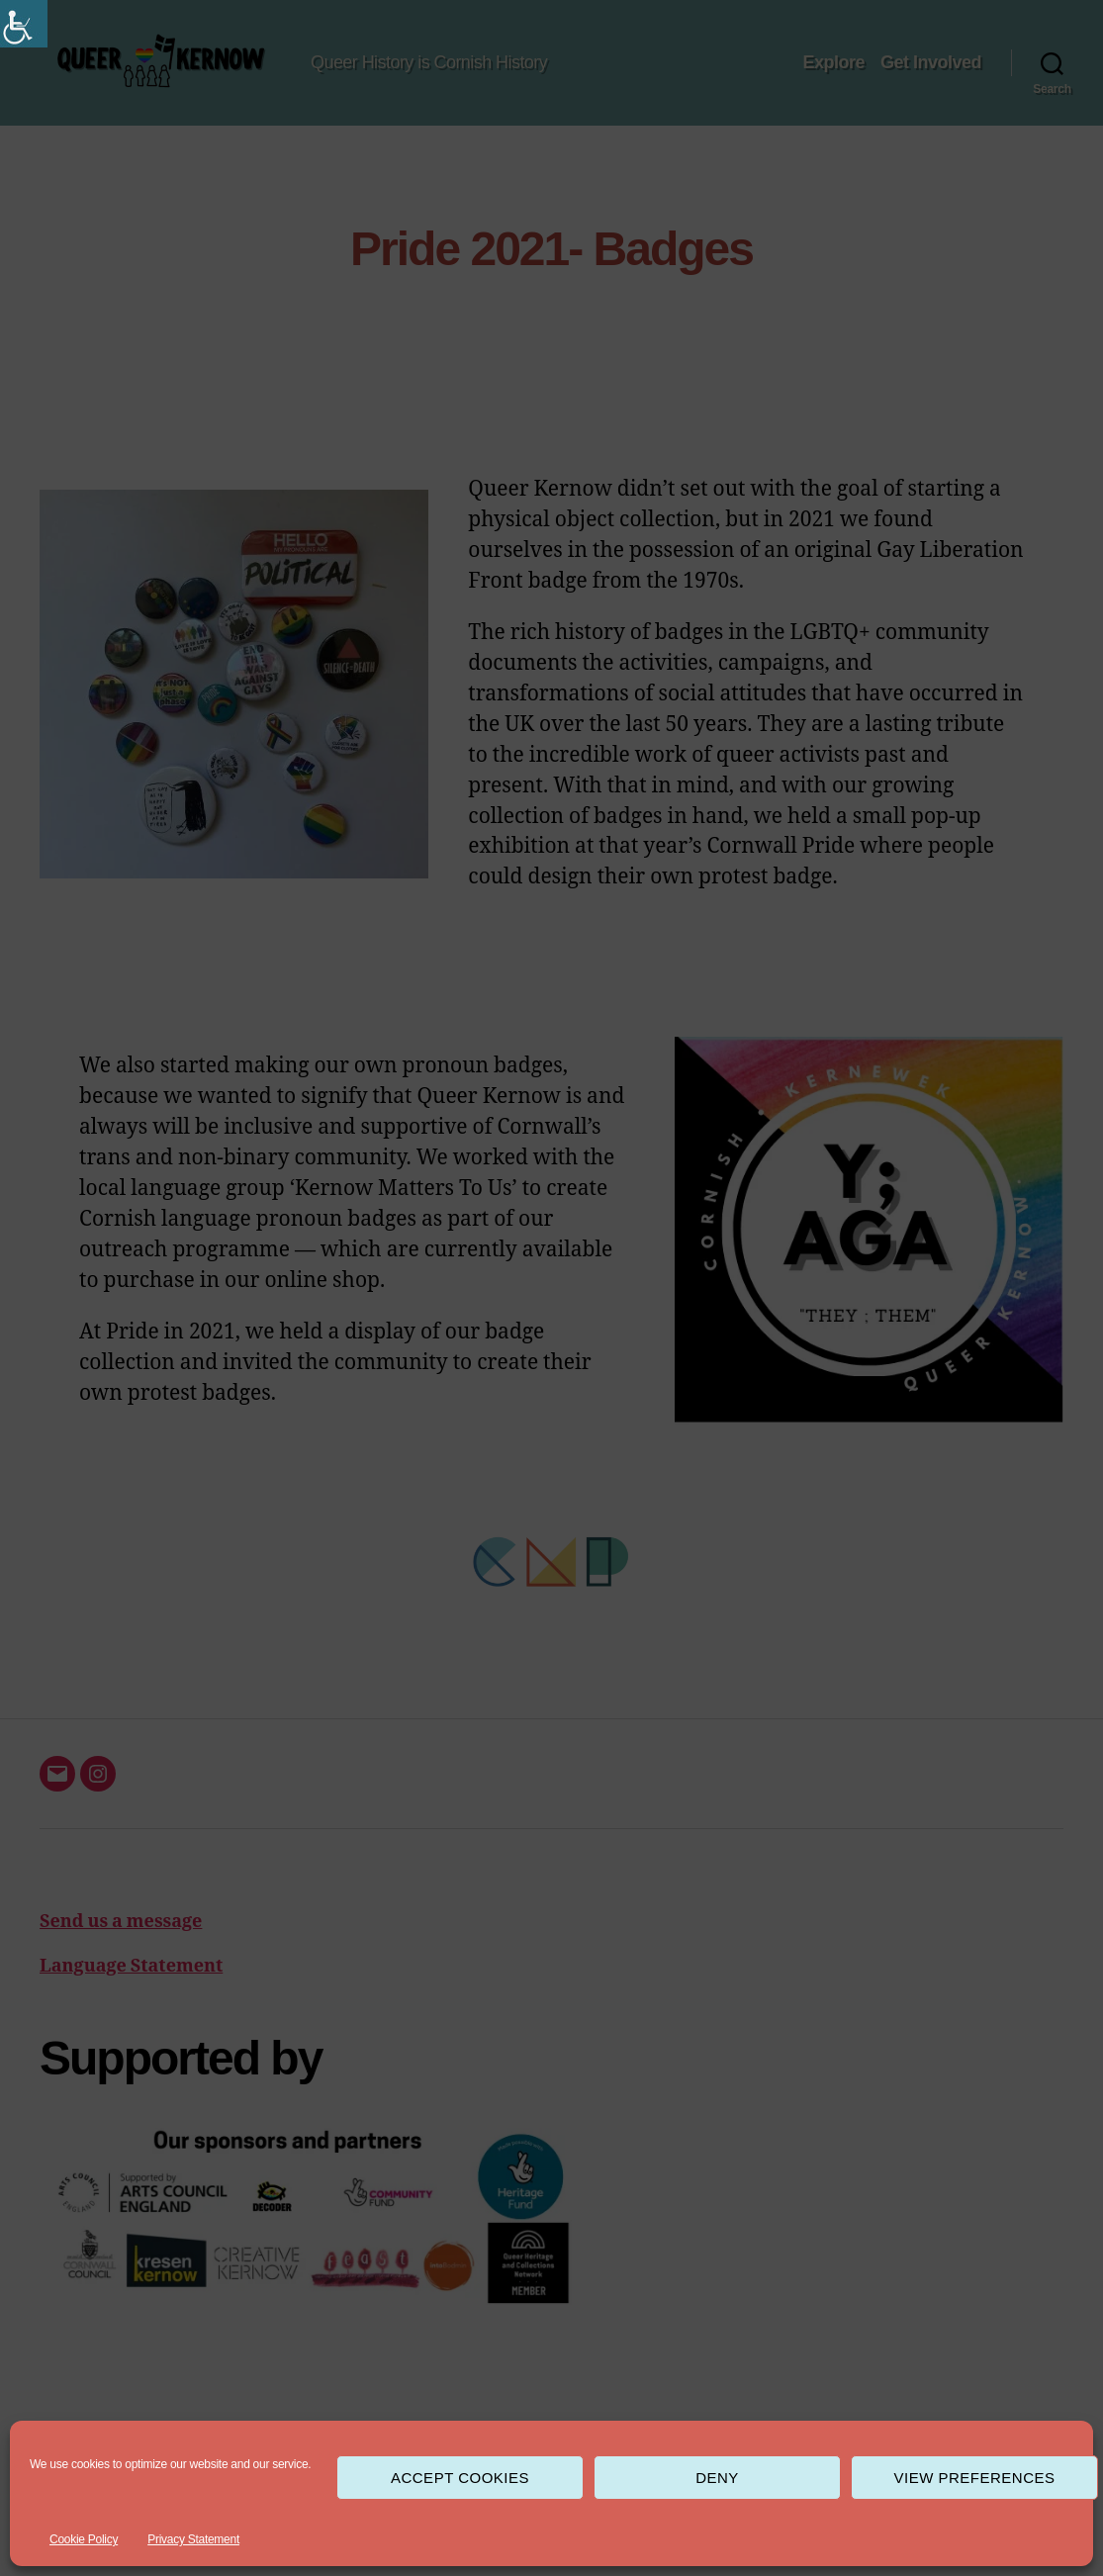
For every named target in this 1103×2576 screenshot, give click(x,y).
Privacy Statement (193, 2539)
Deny (717, 2477)
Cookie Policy (83, 2539)
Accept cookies (460, 2477)
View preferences (974, 2477)
